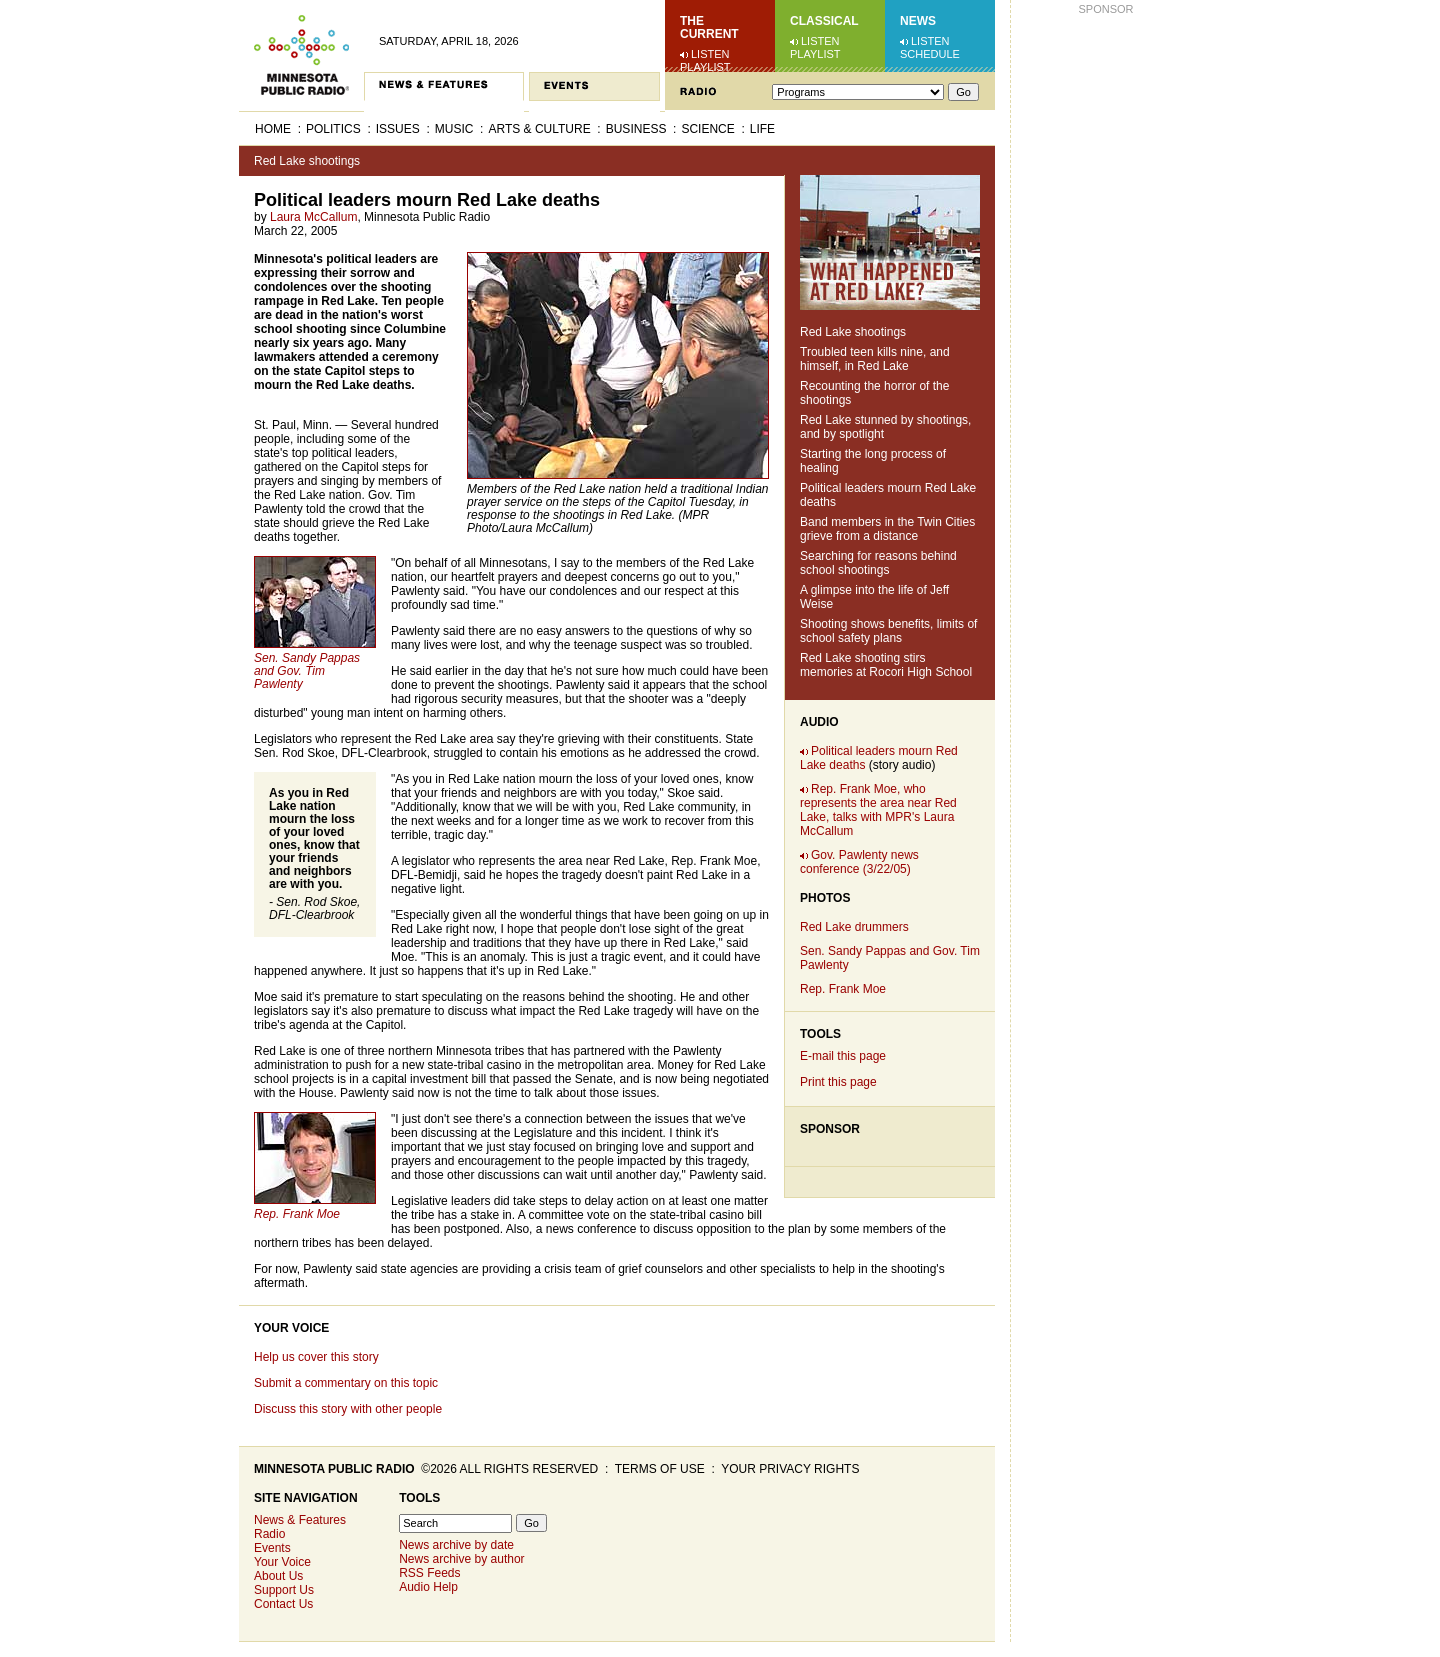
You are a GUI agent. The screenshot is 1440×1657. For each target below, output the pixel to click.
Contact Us (283, 1604)
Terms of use (660, 1469)
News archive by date (456, 1545)
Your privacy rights (790, 1469)
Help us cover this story (316, 1357)
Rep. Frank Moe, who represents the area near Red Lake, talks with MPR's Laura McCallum (878, 810)
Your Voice (291, 1328)
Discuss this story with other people (348, 1409)
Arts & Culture (539, 129)
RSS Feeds (429, 1573)
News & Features (300, 1520)
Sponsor (830, 1129)
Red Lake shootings (307, 161)
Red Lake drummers (854, 927)
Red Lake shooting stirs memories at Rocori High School (886, 665)
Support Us (284, 1590)
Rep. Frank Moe (843, 989)
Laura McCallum (313, 217)
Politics (333, 129)
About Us (278, 1576)
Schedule (930, 54)
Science (707, 129)
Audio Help (428, 1587)
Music (454, 129)
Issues (398, 129)
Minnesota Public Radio (334, 1469)
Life (762, 129)
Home (273, 129)
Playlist (705, 67)
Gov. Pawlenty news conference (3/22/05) (859, 862)
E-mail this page (843, 1056)
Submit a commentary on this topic (346, 1383)
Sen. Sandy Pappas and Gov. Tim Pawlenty (307, 671)
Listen (710, 54)
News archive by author (461, 1559)
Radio (269, 1534)
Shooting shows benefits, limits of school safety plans (888, 631)
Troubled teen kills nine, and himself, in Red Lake (875, 359)
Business (636, 129)
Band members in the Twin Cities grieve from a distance (887, 529)
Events (272, 1548)
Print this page (838, 1082)
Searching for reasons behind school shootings (878, 563)
